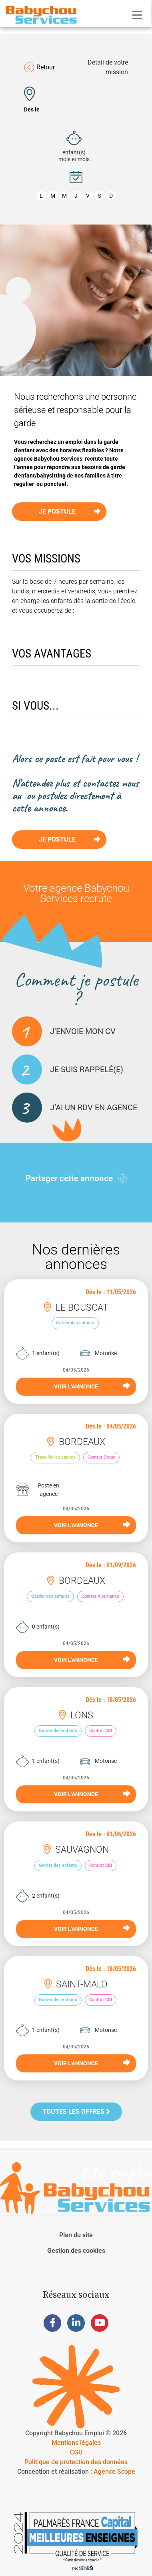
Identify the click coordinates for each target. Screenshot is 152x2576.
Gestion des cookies (76, 2250)
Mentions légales (76, 2442)
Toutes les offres (76, 2111)
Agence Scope (114, 2471)
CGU (76, 2452)
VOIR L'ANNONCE (92, 1386)
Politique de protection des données (76, 2462)
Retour (39, 67)
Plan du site (76, 2235)
